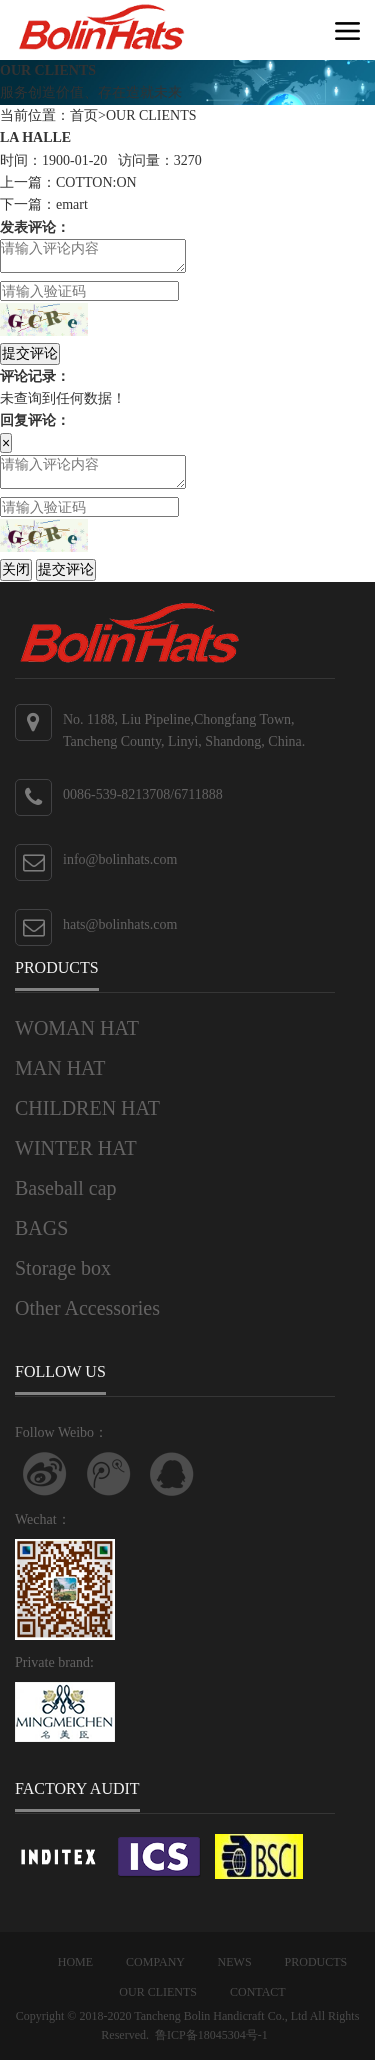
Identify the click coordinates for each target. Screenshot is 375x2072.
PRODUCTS (316, 1974)
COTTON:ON (96, 182)
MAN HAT (60, 1080)
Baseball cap (66, 1200)
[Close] (6, 449)
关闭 (16, 581)
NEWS (235, 1974)
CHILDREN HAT (87, 1120)
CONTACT (258, 2004)
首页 (84, 115)
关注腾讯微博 (109, 1486)
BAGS (41, 1240)
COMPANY (155, 1974)
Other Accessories (87, 1320)
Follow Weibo (45, 1486)
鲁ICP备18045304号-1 (211, 2047)
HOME (75, 1974)
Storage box (63, 1280)
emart (72, 204)
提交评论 (30, 359)
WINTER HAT (76, 1160)
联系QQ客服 (172, 1486)
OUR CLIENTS (151, 115)
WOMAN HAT (77, 1040)
